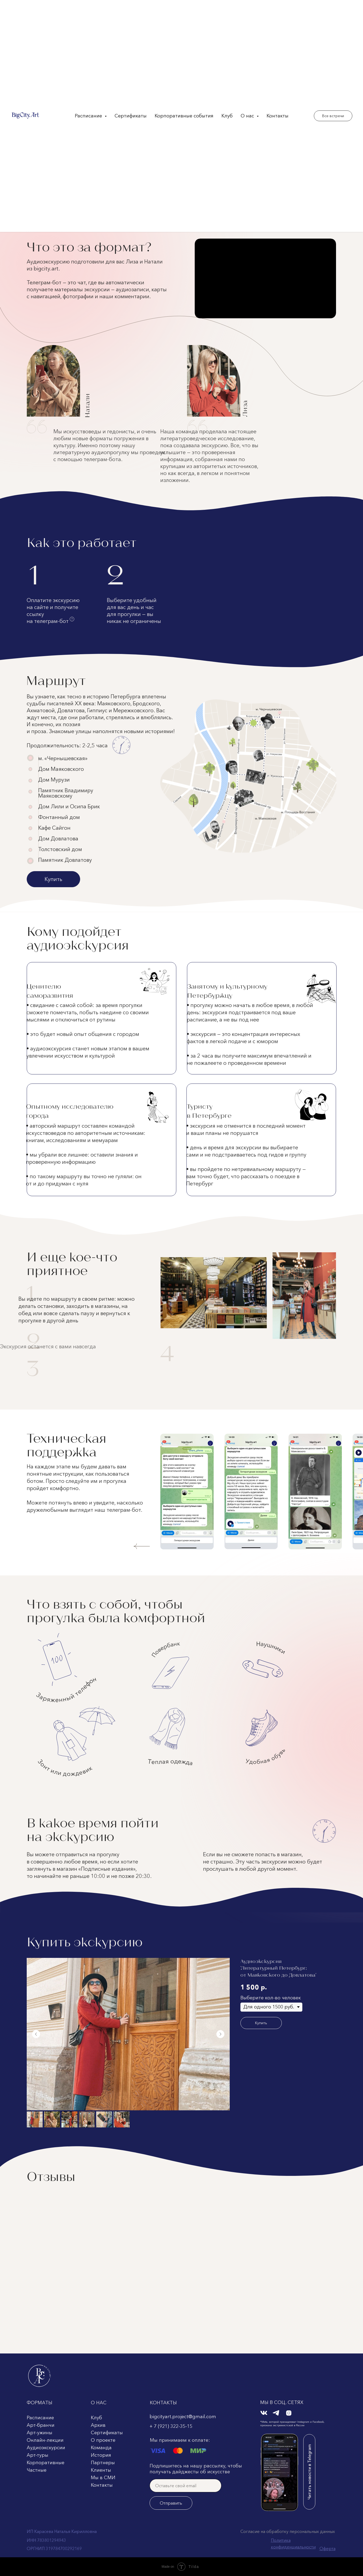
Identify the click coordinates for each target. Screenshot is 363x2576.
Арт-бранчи (40, 2425)
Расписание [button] (89, 116)
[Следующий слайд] (220, 2034)
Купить (53, 879)
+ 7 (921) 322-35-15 (171, 2426)
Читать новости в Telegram (309, 2472)
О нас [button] (248, 116)
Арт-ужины (39, 2433)
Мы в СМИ (103, 2478)
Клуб (227, 116)
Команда (101, 2448)
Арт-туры (37, 2455)
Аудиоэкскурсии (46, 2448)
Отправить (171, 2503)
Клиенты (101, 2470)
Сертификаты (131, 116)
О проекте (103, 2440)
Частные (36, 2470)
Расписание (40, 2418)
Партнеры (103, 2463)
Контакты (277, 116)
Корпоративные (45, 2463)
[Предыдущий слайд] (36, 2034)
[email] (185, 2485)
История (101, 2455)
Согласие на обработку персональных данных (287, 2531)
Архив (98, 2425)
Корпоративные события (184, 116)
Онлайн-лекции (45, 2440)
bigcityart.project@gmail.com (183, 2417)
